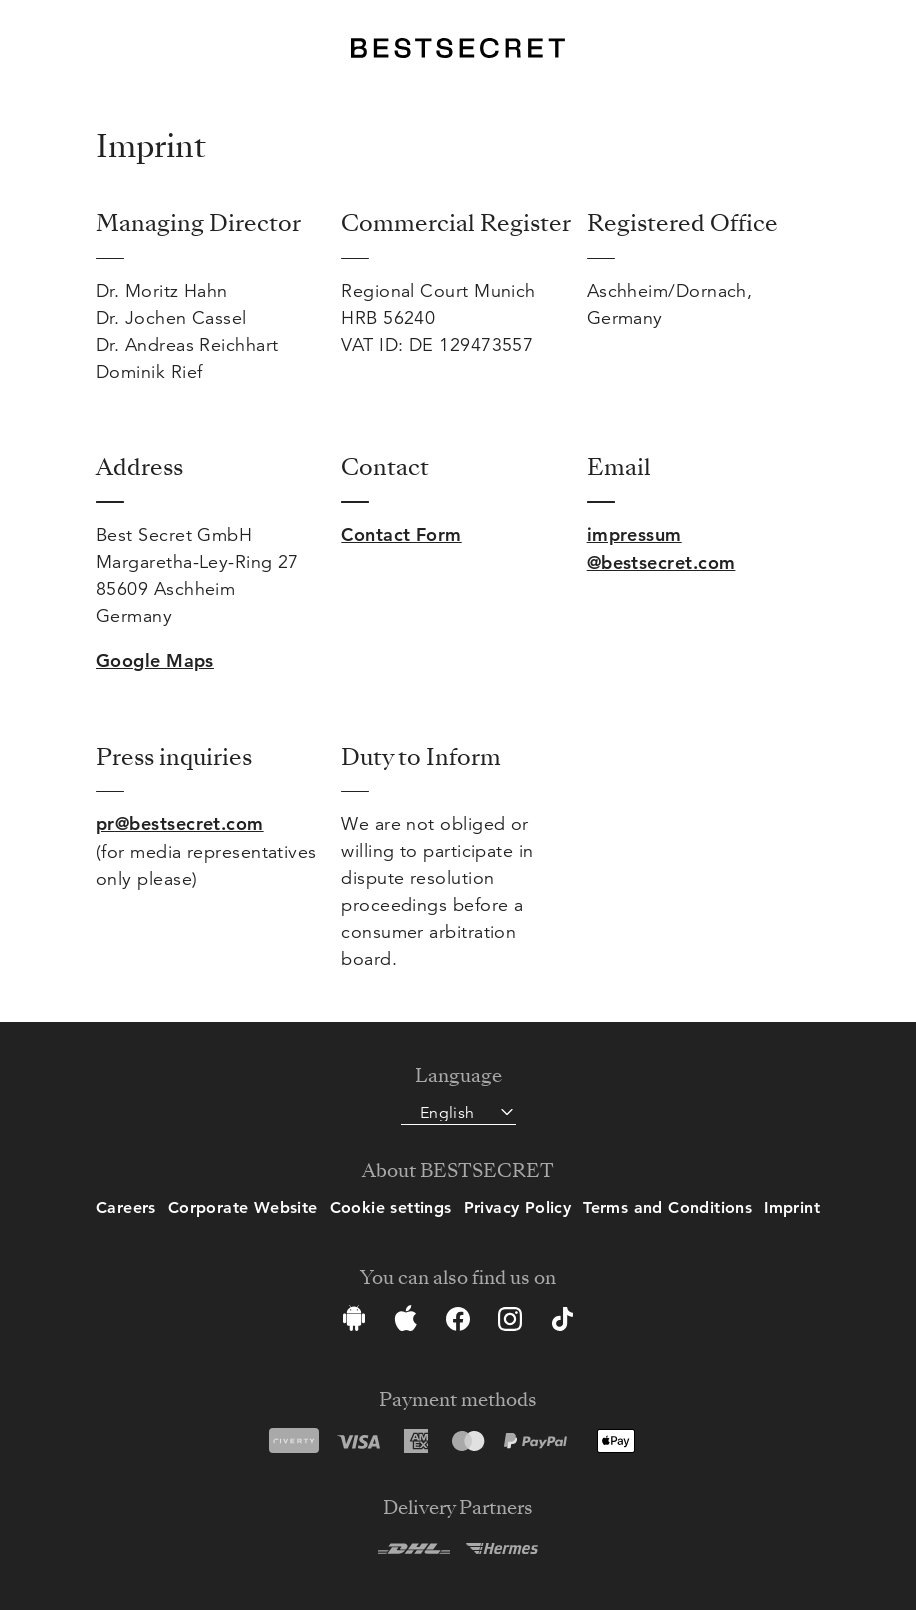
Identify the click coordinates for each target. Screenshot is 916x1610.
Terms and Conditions (667, 1207)
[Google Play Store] (354, 1322)
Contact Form (401, 534)
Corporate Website (243, 1207)
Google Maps (155, 660)
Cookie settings (391, 1207)
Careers (126, 1207)
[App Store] (406, 1322)
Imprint (792, 1207)
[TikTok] (562, 1322)
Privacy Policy (518, 1207)
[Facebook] (458, 1322)
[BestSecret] (457, 48)
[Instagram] (510, 1322)
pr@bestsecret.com (180, 823)
